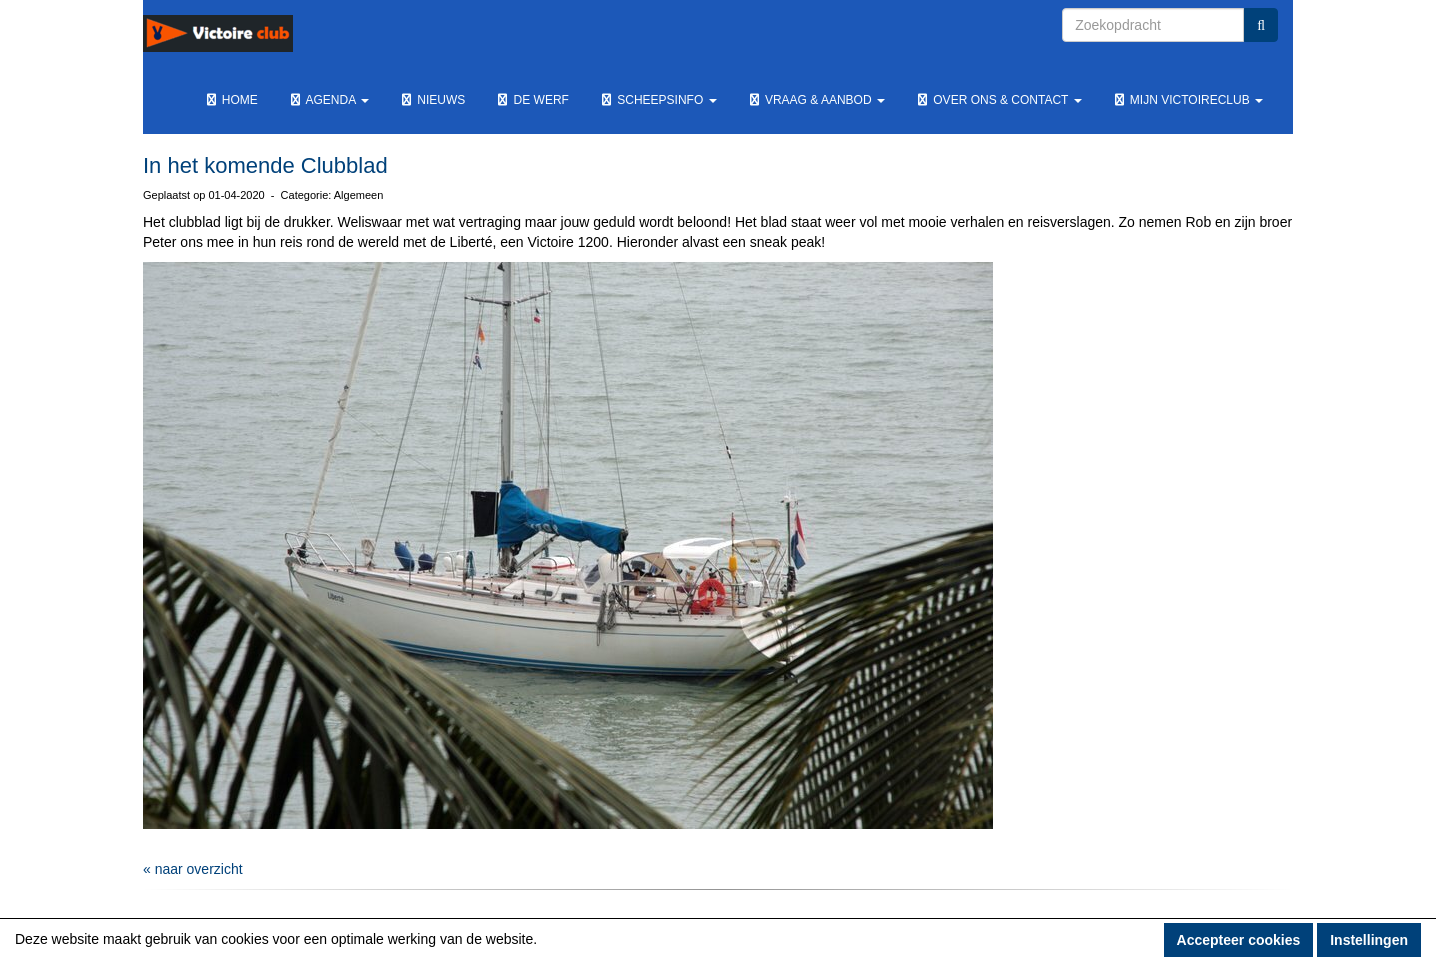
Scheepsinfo (658, 100)
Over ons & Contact (998, 100)
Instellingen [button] (1369, 940)
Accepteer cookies (1239, 940)
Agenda (328, 100)
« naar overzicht (193, 869)
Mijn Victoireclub (1187, 100)
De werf (532, 100)
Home (231, 100)
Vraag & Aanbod (816, 100)
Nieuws (432, 100)
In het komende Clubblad (265, 165)
